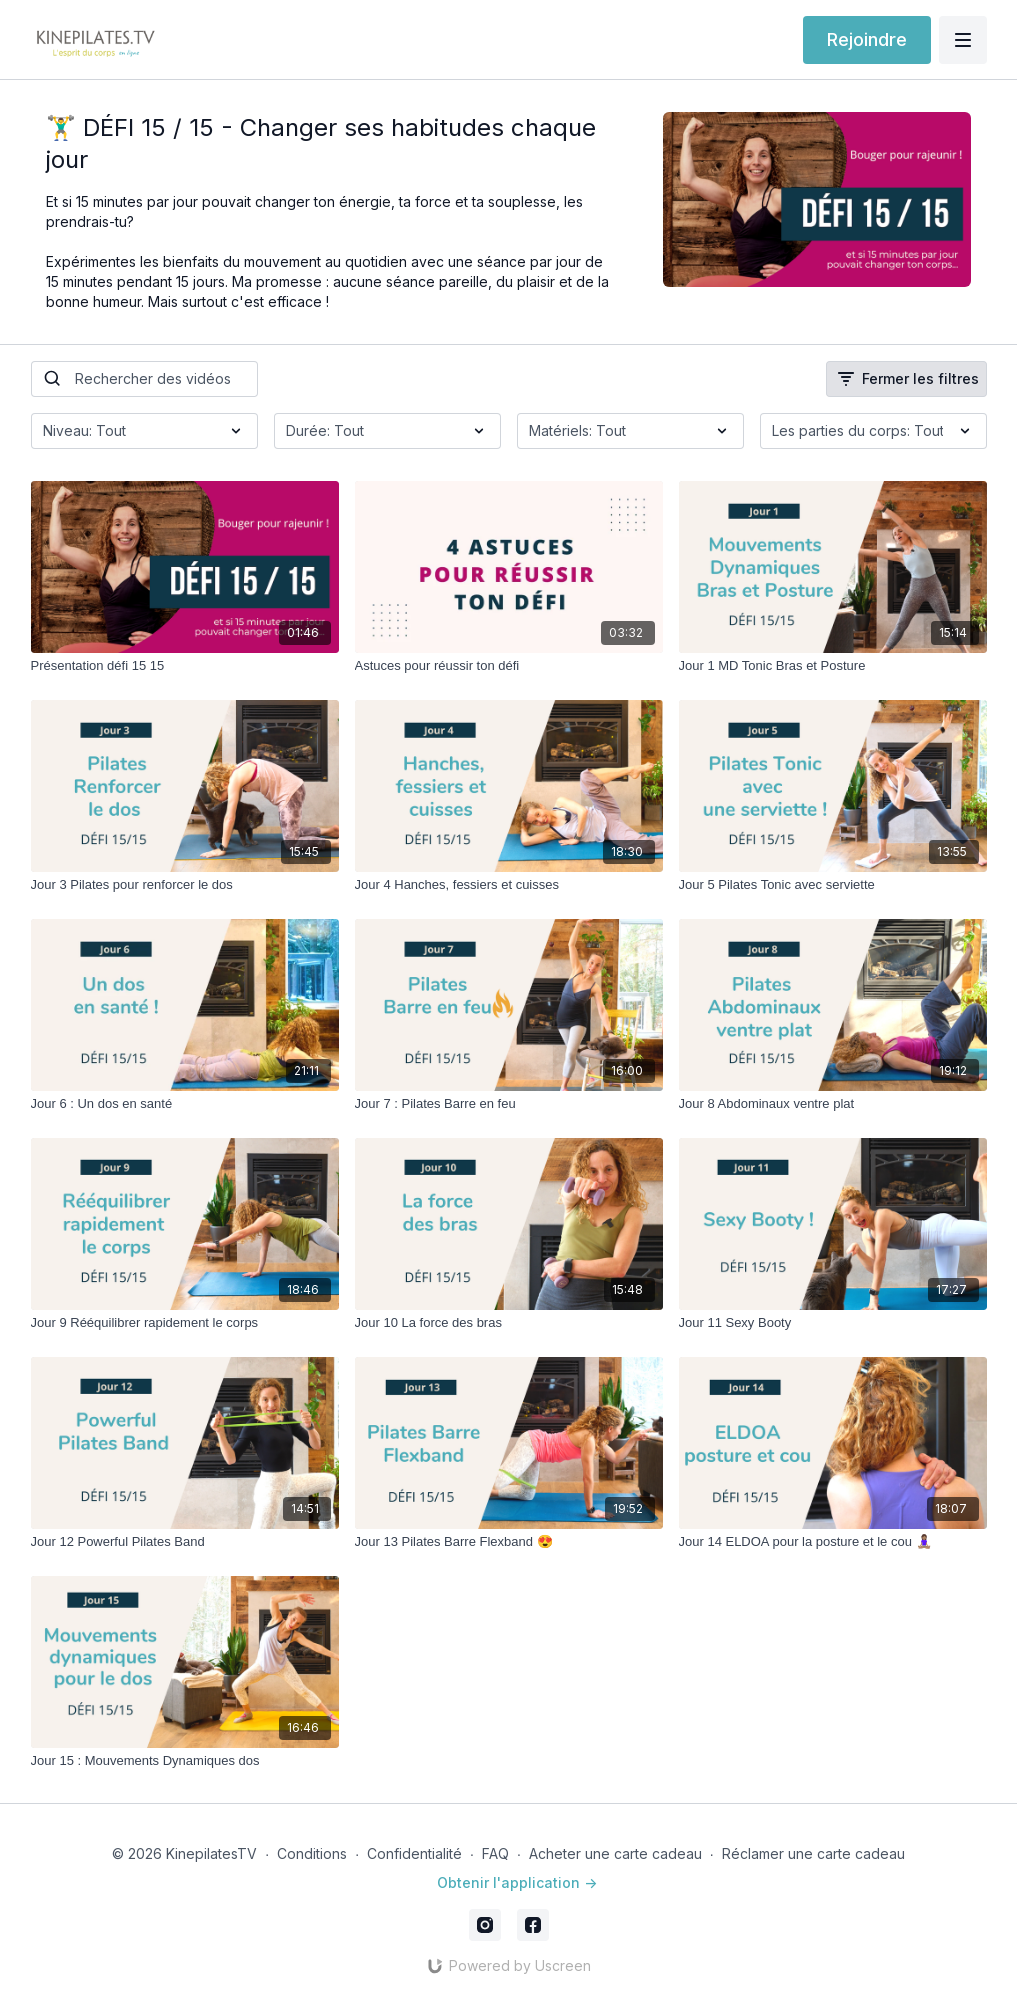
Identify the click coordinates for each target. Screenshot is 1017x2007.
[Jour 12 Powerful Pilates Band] (185, 1542)
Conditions (312, 1853)
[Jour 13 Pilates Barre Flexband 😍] (509, 1542)
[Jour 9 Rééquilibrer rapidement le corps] (185, 1323)
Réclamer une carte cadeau (813, 1853)
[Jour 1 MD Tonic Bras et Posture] (833, 666)
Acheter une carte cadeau (615, 1853)
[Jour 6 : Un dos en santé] (185, 1104)
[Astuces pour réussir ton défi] (509, 666)
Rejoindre (867, 39)
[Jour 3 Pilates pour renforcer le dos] (185, 885)
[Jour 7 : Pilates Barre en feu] (509, 1104)
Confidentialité (414, 1853)
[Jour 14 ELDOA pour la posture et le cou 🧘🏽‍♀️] (833, 1542)
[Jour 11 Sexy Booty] (833, 1323)
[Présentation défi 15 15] (185, 666)
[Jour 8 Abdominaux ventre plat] (833, 1104)
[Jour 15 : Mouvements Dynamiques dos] (185, 1761)
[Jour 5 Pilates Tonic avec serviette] (833, 885)
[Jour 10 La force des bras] (509, 1323)
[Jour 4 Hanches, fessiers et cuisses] (509, 885)
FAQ (495, 1853)
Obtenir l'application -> (517, 1882)
